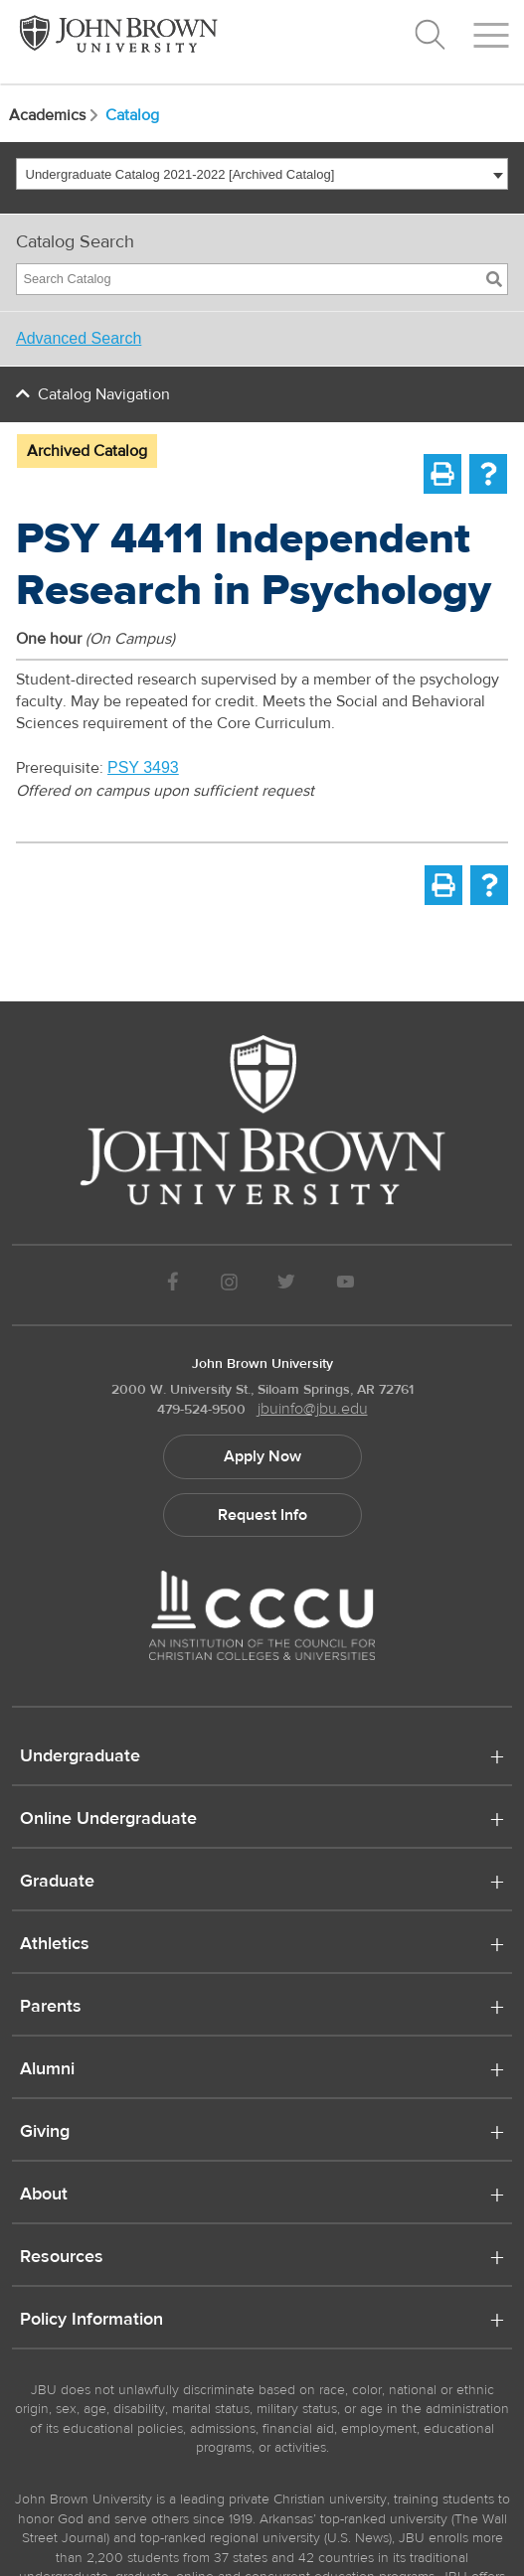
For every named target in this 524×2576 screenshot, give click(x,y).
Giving (45, 2133)
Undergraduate (80, 1757)
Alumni (47, 2070)
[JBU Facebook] (173, 1285)
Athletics (54, 1945)
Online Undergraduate (108, 1820)
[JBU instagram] (229, 1285)
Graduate (57, 1883)
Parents (51, 2008)
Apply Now (262, 1456)
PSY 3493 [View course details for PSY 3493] (143, 767)
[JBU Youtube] (345, 1285)
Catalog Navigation (104, 394)
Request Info (262, 1515)
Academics (55, 115)
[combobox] (262, 174)
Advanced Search (78, 338)
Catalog (132, 115)
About (44, 2195)
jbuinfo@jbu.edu (313, 1409)
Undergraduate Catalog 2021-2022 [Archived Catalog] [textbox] (180, 174)
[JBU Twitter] (287, 1285)
